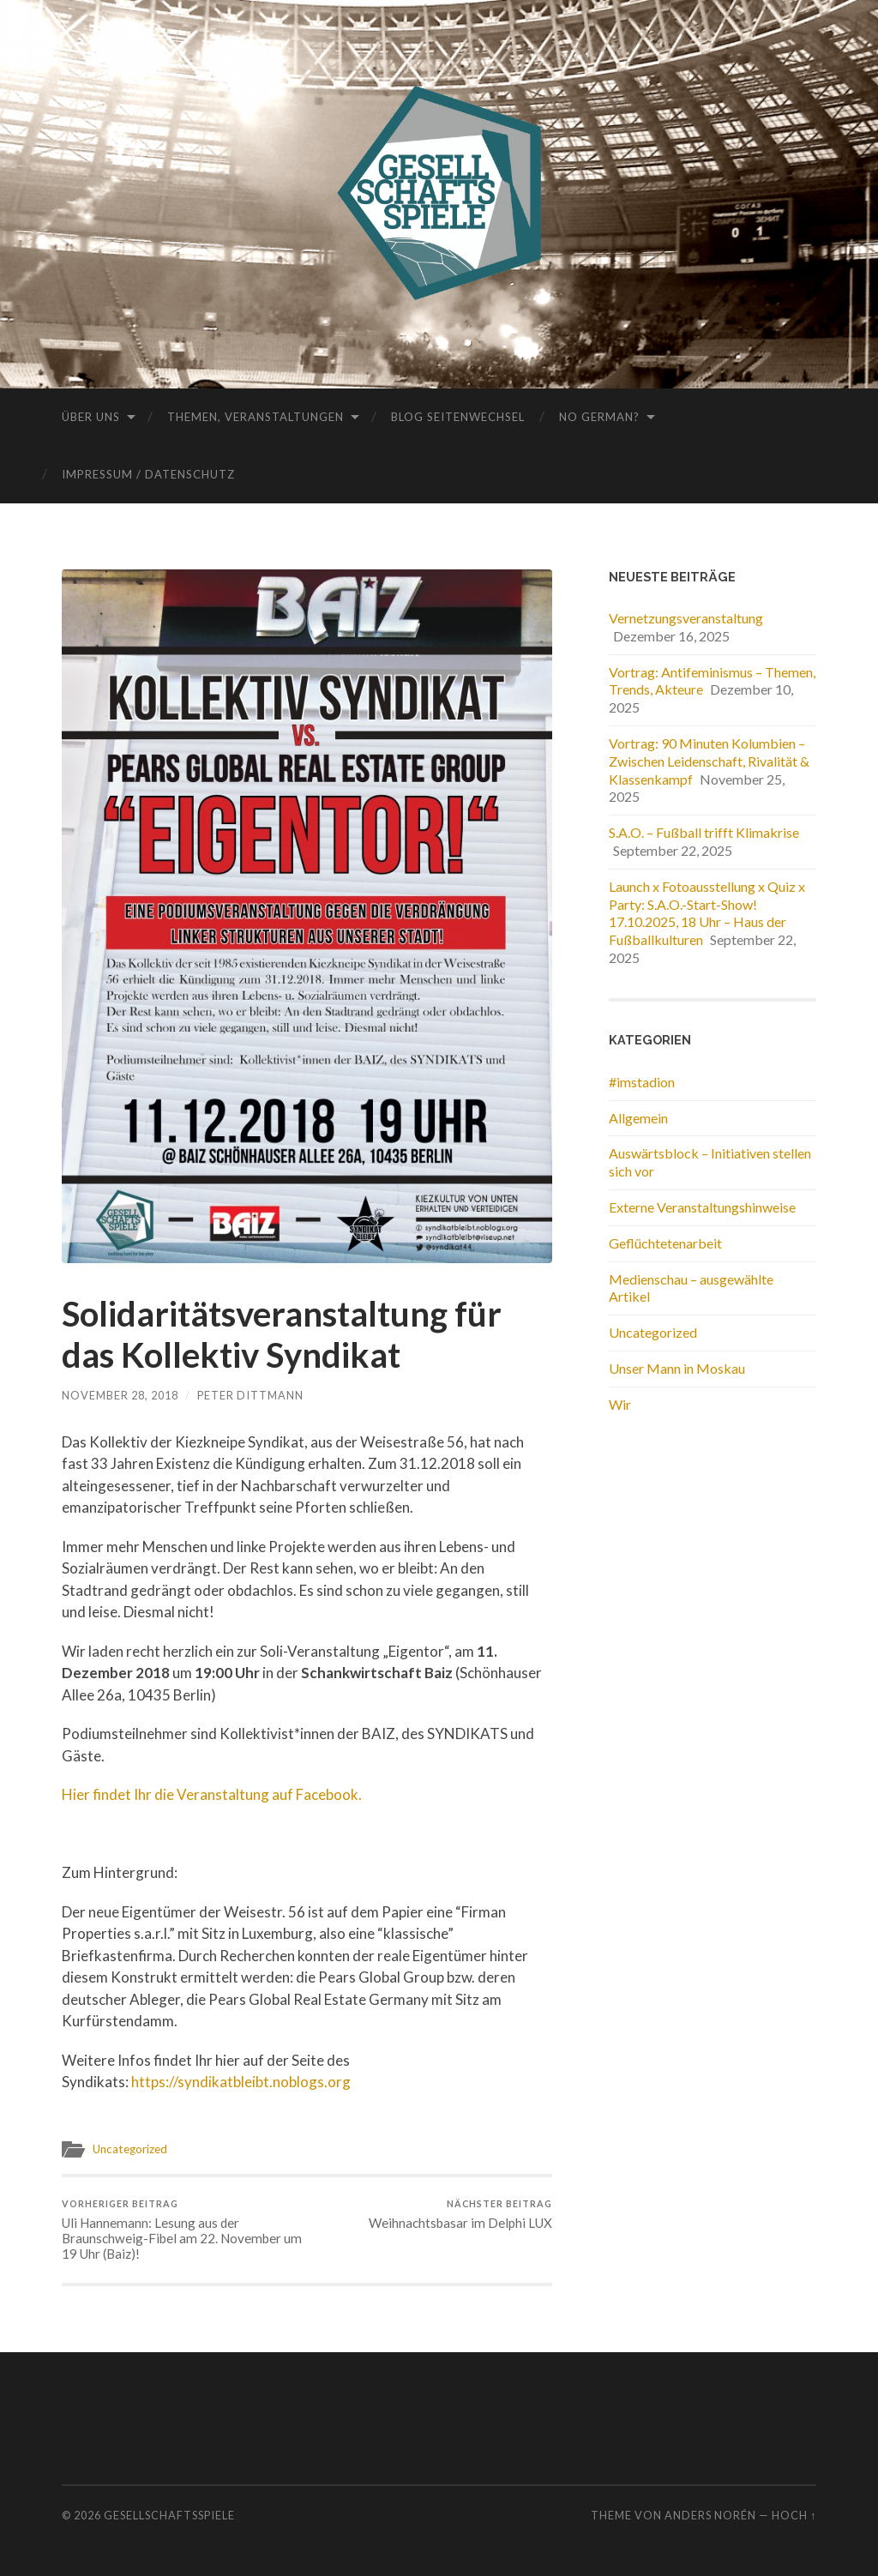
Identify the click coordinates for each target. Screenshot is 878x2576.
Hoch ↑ (794, 2515)
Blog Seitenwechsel (458, 417)
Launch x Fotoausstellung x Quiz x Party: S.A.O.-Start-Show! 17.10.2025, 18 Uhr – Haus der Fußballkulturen (707, 913)
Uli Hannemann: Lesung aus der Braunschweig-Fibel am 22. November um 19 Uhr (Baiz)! (182, 2230)
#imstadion (642, 1082)
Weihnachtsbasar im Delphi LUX (460, 2214)
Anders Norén (710, 2515)
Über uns (91, 417)
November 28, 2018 (120, 1395)
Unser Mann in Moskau (677, 1368)
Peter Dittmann (250, 1395)
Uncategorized (130, 2149)
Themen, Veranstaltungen (255, 417)
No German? (599, 417)
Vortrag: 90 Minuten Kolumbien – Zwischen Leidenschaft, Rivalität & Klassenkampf (709, 761)
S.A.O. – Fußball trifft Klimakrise (704, 832)
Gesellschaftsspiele (169, 2515)
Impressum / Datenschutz (148, 474)
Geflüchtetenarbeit (665, 1243)
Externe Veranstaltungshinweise (702, 1207)
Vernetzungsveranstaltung (686, 618)
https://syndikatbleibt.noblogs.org (241, 2082)
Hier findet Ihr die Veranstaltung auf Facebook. (212, 1794)
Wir (620, 1404)
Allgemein (638, 1118)
